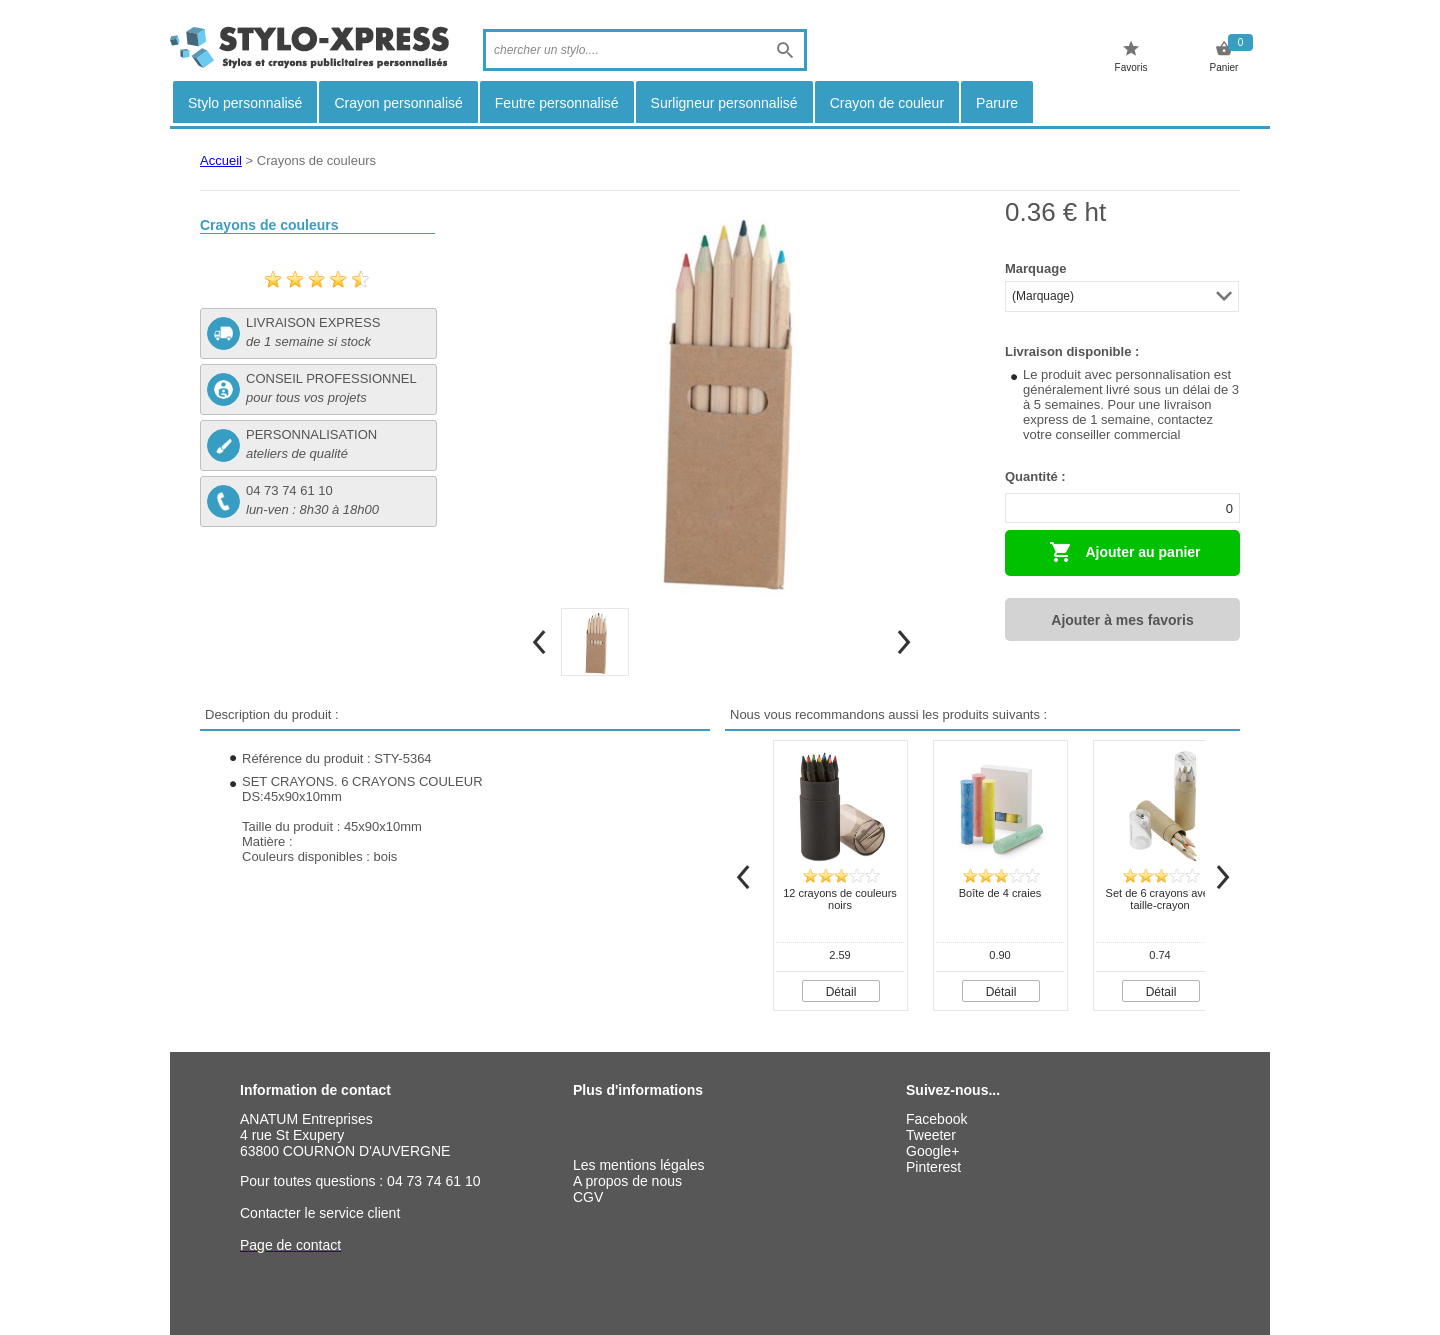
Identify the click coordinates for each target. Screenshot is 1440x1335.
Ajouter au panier (1125, 552)
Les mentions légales (639, 1165)
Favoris (1131, 56)
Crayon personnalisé (398, 103)
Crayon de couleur (887, 103)
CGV (588, 1197)
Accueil (221, 160)
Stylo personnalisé (245, 103)
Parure (997, 103)
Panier (1224, 56)
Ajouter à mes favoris (1122, 620)
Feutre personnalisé (557, 103)
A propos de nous (627, 1181)
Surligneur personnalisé (724, 103)
